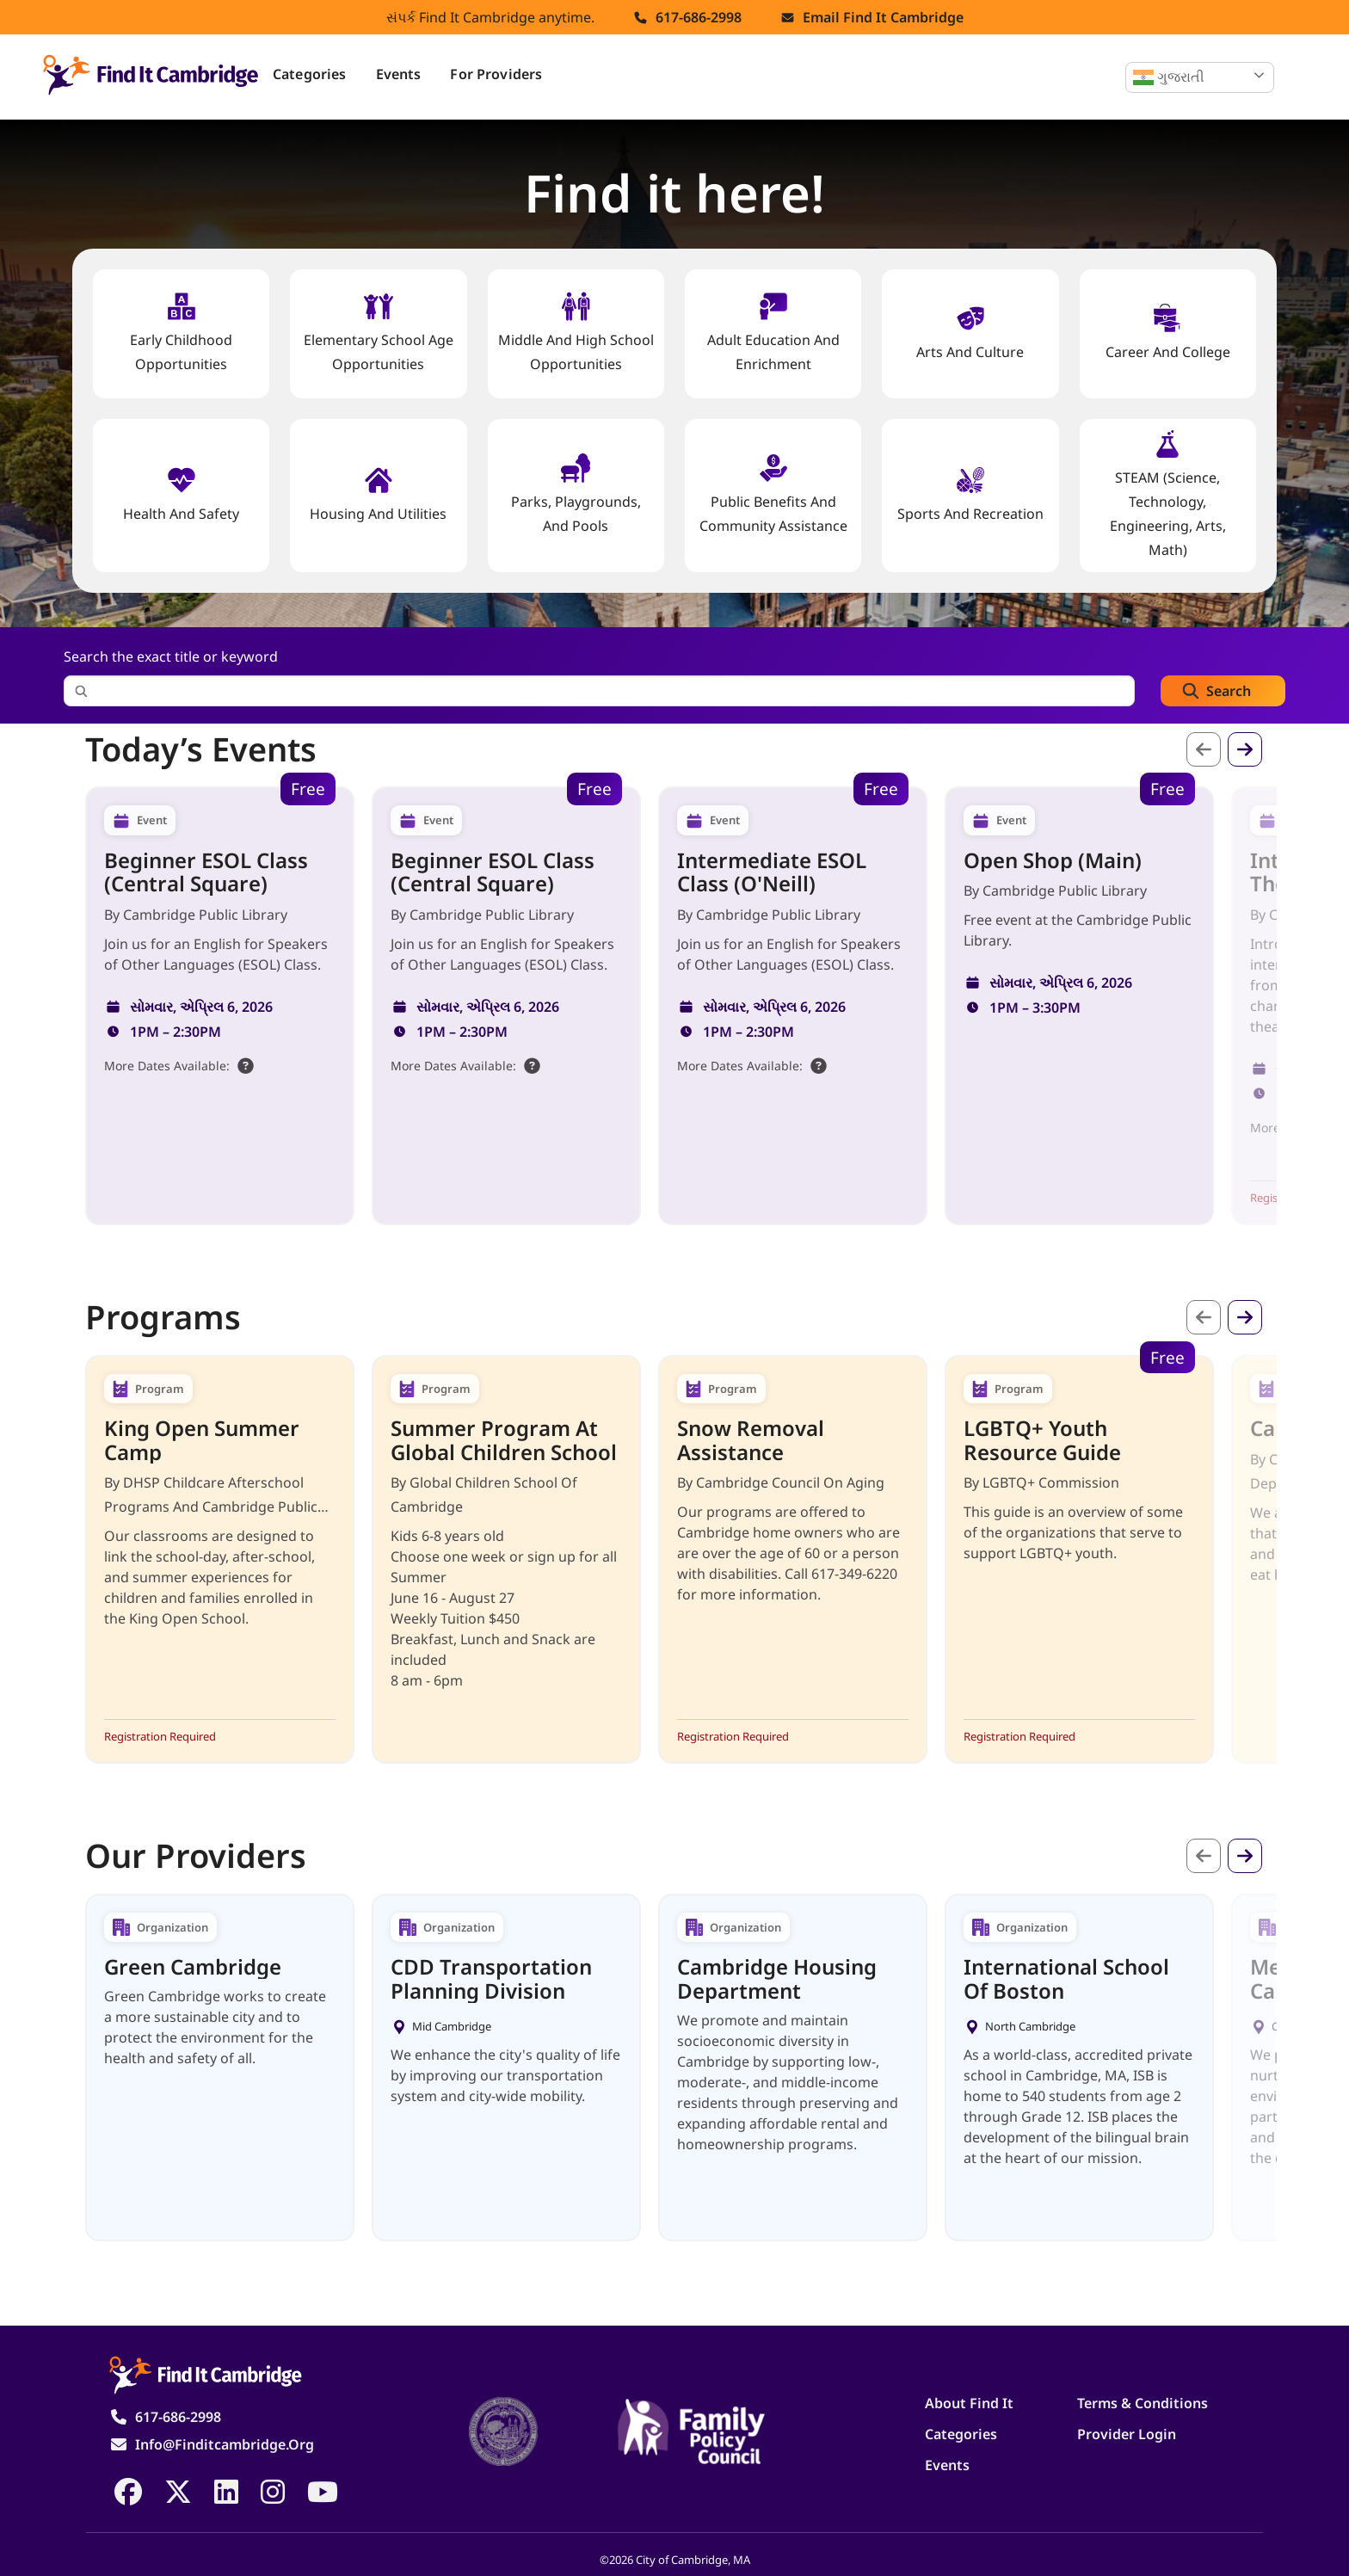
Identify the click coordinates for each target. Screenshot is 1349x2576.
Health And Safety (181, 494)
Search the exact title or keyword (171, 656)
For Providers (496, 74)
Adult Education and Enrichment (773, 332)
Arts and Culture (970, 332)
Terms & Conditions (1142, 2403)
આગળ (1245, 749)
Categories (310, 74)
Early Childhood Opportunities (181, 332)
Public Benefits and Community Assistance (773, 494)
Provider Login (1126, 2434)
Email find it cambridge (883, 17)
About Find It (969, 2403)
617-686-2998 (699, 17)
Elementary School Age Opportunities (378, 332)
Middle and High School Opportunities (576, 332)
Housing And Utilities (378, 494)
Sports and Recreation (970, 494)
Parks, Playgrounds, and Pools (576, 494)
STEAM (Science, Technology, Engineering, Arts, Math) (1168, 494)
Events (399, 74)
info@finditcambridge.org (224, 2444)
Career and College (1168, 332)
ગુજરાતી (1168, 77)
